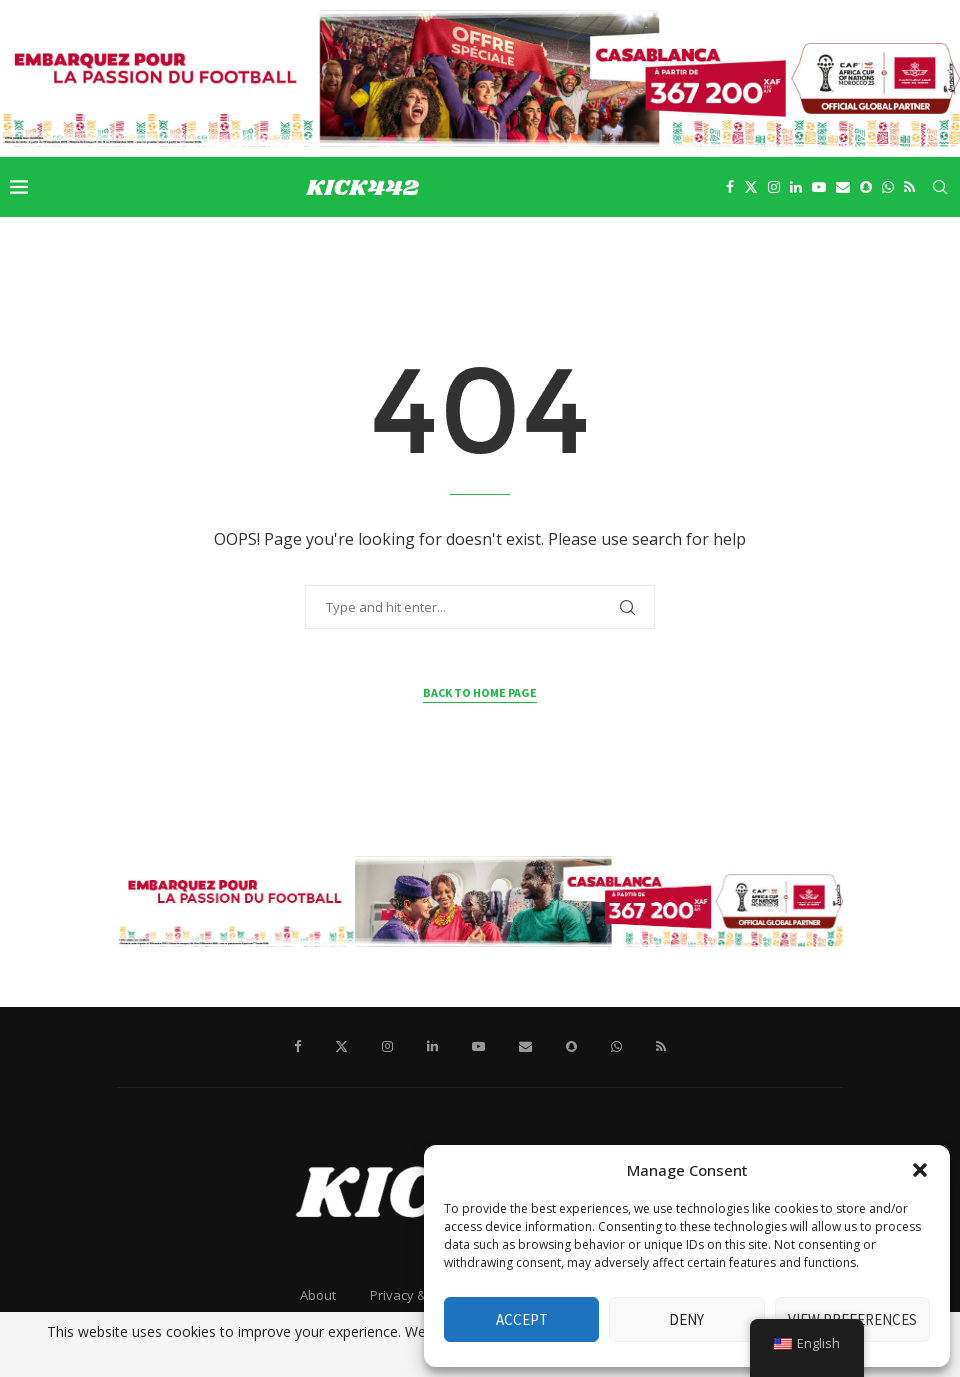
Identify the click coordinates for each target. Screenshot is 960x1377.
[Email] (843, 187)
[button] (920, 1170)
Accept (522, 1319)
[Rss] (909, 187)
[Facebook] (730, 187)
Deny (686, 1319)
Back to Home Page (480, 692)
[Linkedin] (796, 187)
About (318, 1295)
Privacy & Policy (417, 1295)
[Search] (940, 187)
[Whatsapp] (888, 187)
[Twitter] (751, 187)
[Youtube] (819, 187)
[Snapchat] (866, 187)
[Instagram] (774, 187)
